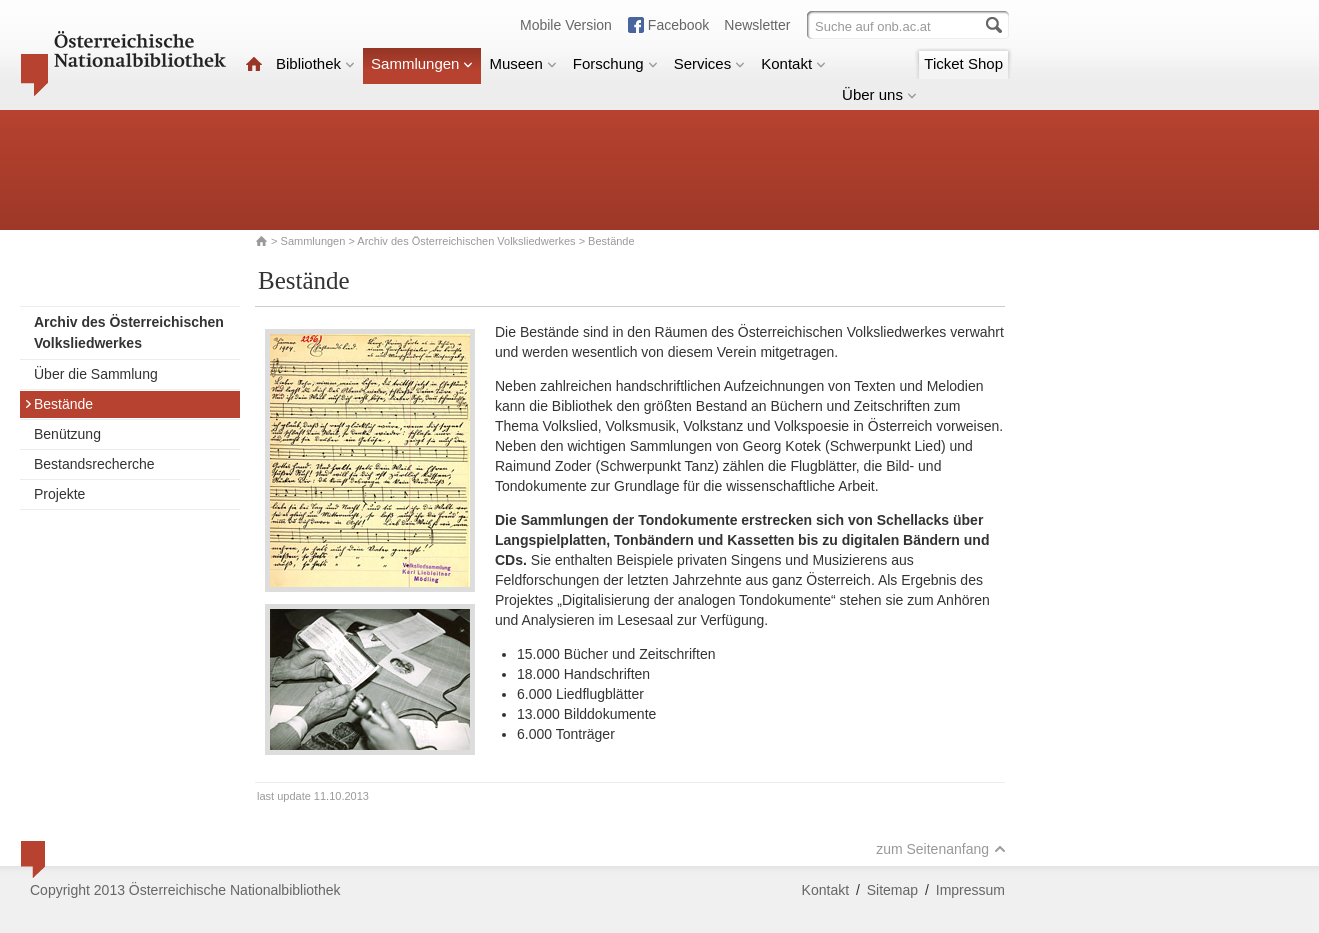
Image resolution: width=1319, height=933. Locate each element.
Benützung (67, 434)
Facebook (678, 25)
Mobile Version (566, 25)
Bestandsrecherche (94, 464)
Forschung (615, 63)
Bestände (58, 404)
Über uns (879, 94)
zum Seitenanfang (941, 849)
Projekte (59, 494)
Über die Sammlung (96, 374)
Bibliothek (315, 63)
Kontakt (793, 63)
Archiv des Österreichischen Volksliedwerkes (466, 241)
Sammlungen (422, 63)
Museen (522, 63)
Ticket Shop (963, 63)
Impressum (970, 890)
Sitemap (892, 890)
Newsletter (757, 25)
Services (710, 63)
